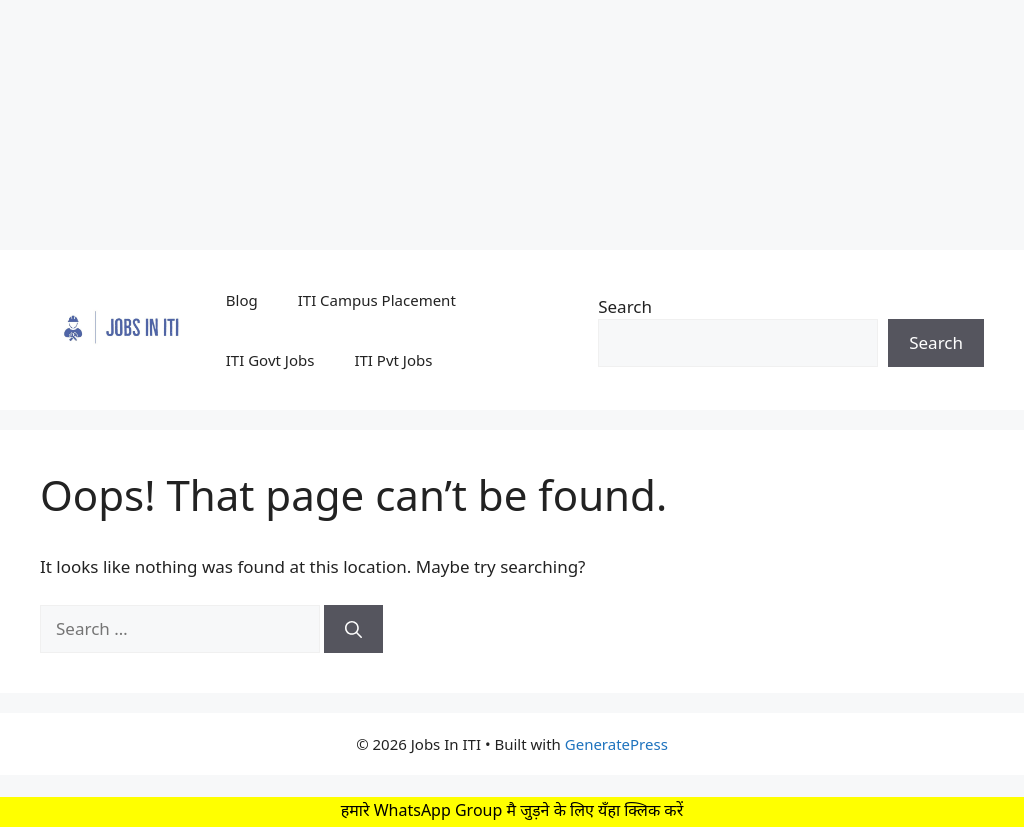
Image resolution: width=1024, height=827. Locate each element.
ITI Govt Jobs (270, 360)
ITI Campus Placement (377, 300)
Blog (242, 300)
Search (625, 306)
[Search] (353, 629)
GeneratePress (616, 744)
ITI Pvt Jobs (393, 360)
